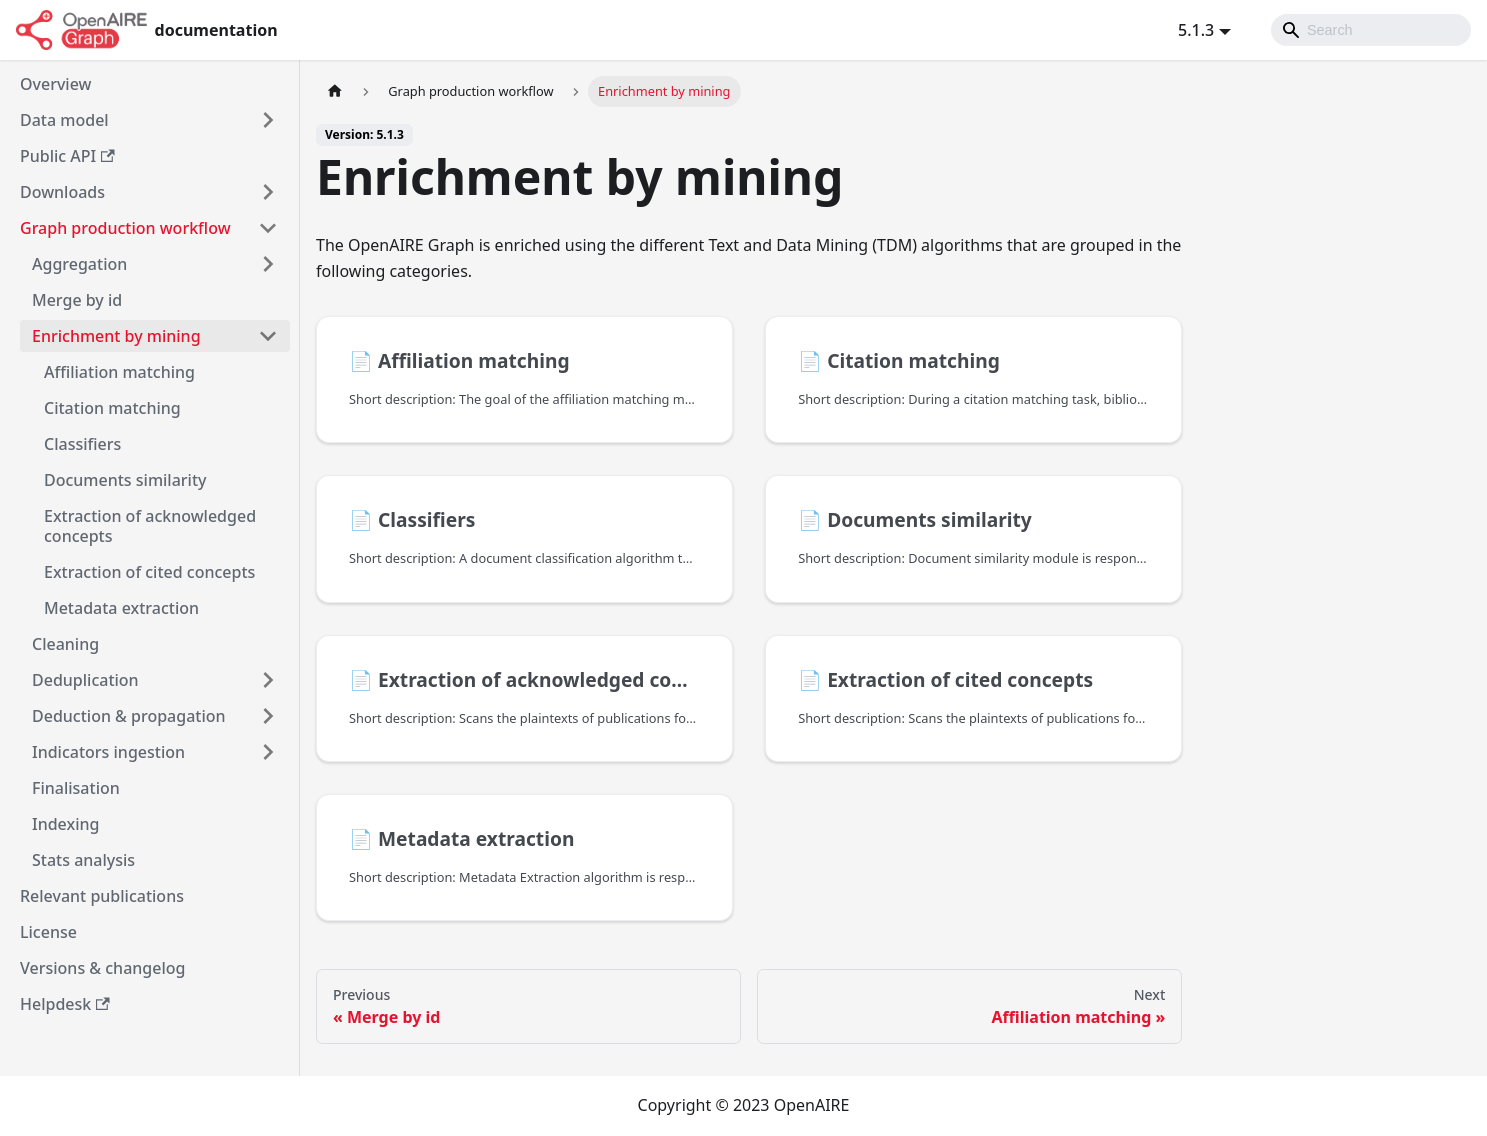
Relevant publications (102, 896)
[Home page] (335, 91)
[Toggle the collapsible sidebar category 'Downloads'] (268, 192)
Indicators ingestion (108, 752)
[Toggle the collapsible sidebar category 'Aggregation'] (268, 264)
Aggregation (79, 264)
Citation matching (112, 408)
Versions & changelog (102, 968)
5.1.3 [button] (1196, 30)
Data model (64, 120)
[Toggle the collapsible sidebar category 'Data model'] (268, 120)
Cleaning (65, 644)
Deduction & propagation (129, 716)
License (48, 932)
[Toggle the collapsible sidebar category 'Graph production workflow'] (268, 228)
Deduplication (85, 680)
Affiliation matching (119, 372)
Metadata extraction (121, 608)
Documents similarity (125, 480)
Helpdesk (65, 1004)
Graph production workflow (125, 228)
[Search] (1371, 30)
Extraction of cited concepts (149, 572)
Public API (67, 156)
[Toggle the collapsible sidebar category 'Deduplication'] (268, 680)
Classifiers (82, 444)
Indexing (65, 824)
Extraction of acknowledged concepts (150, 526)
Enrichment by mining (116, 336)
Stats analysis (83, 860)
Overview (55, 84)
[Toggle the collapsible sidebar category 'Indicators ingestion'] (268, 752)
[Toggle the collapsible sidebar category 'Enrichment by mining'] (268, 336)
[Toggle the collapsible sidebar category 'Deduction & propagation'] (268, 716)
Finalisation (76, 788)
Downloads (62, 192)
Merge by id (77, 300)
